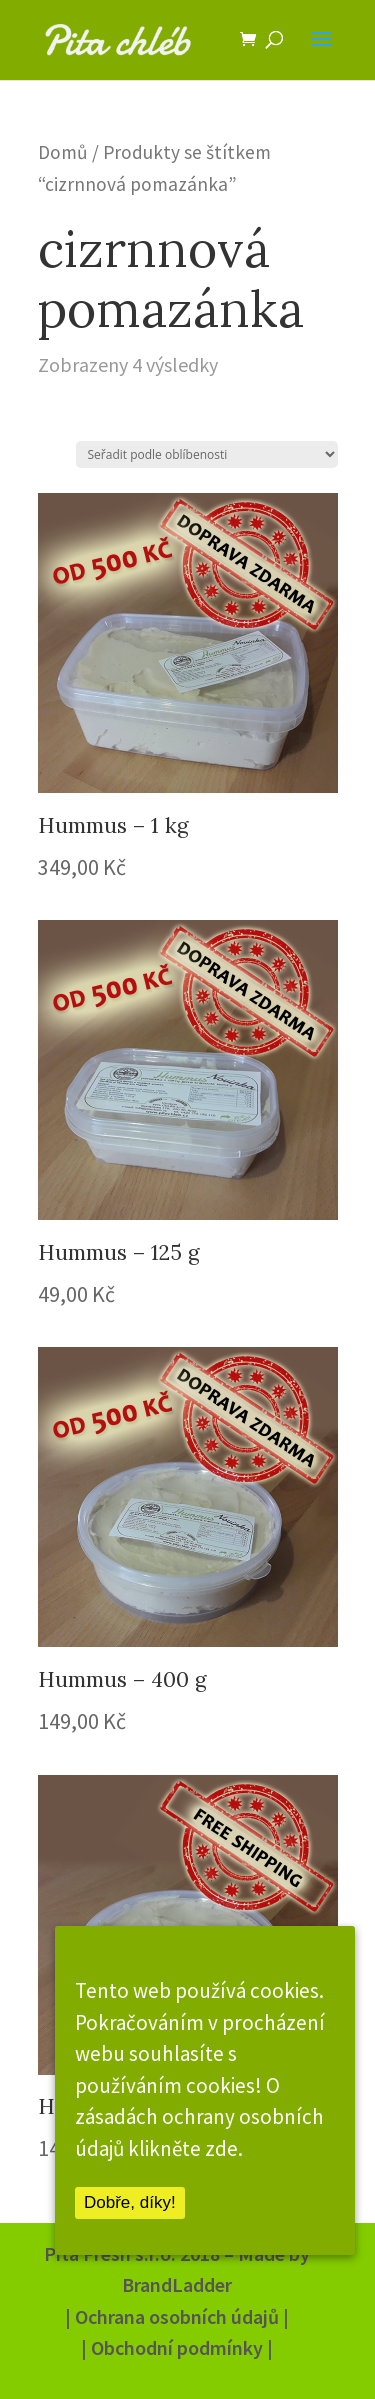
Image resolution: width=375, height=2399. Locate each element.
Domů (63, 152)
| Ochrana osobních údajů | (177, 2316)
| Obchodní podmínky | (177, 2347)
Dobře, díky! (130, 2202)
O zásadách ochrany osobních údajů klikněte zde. (199, 2117)
